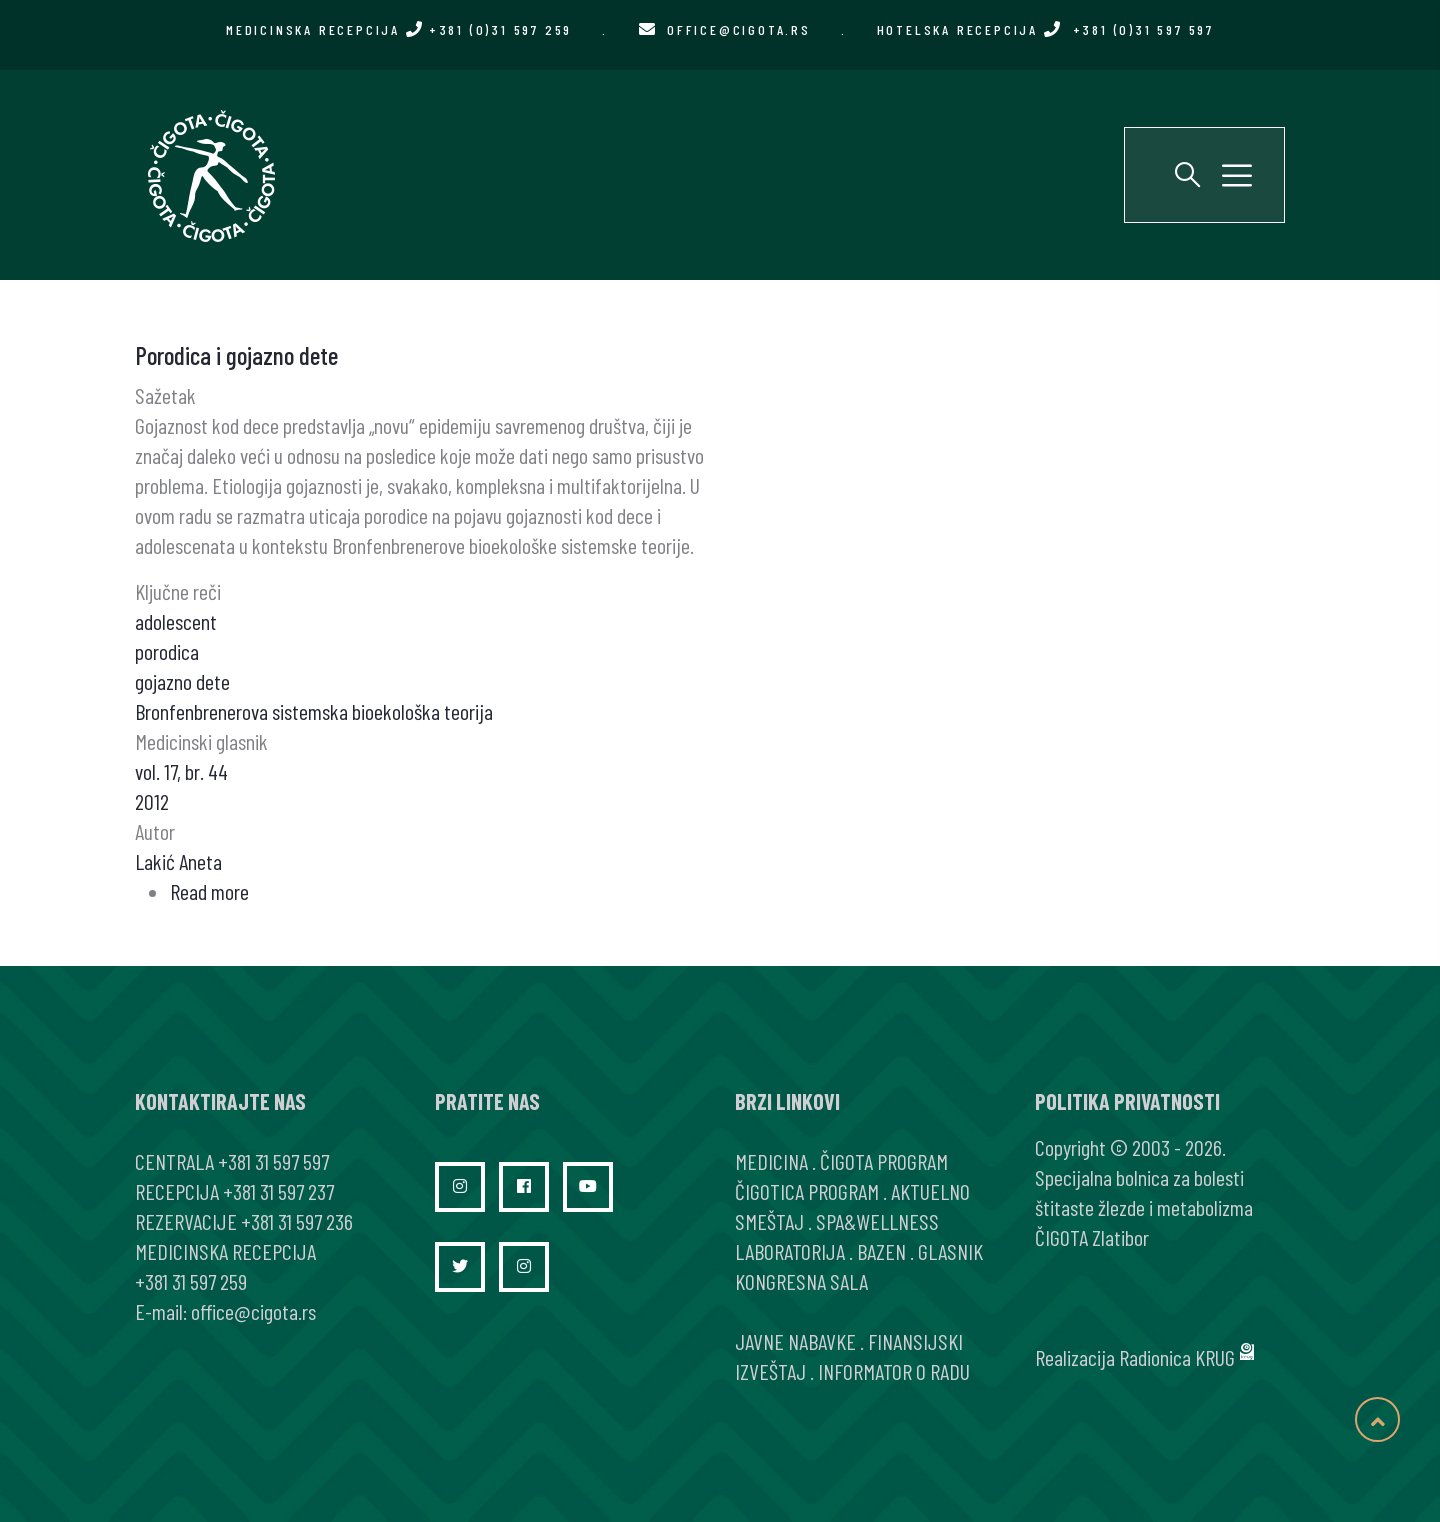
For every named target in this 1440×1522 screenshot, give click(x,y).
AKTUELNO (930, 1191)
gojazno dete (182, 681)
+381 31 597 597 (273, 1161)
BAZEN (881, 1251)
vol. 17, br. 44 (181, 771)
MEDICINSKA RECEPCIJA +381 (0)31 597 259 (399, 29)
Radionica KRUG (1177, 1357)
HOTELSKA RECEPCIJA (1045, 29)
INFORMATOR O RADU (894, 1371)
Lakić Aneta (178, 861)
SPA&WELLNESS (877, 1221)
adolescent (176, 621)
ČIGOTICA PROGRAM (807, 1191)
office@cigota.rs (739, 29)
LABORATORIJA (790, 1251)
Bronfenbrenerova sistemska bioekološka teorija (314, 711)
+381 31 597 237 (278, 1191)
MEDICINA (771, 1161)
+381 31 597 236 (297, 1221)
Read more (209, 891)
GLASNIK (950, 1251)
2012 (152, 801)
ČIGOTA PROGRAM (884, 1161)
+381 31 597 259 (191, 1281)
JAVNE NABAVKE (795, 1341)
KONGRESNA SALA (801, 1281)
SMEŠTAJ (769, 1221)
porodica (167, 651)
